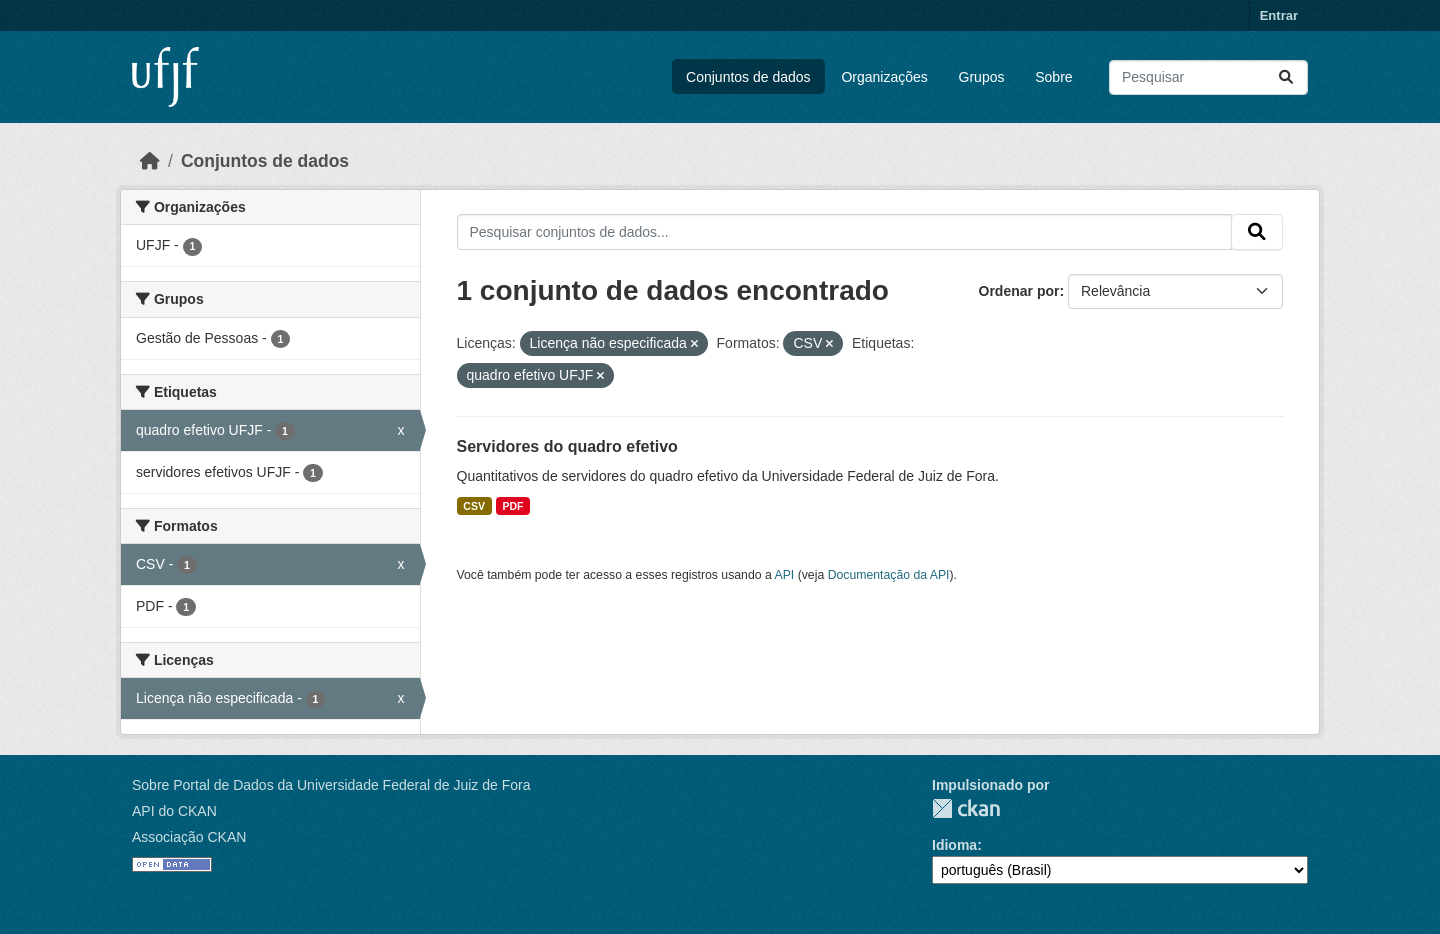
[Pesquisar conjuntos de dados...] (1208, 77)
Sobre (1053, 77)
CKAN (966, 808)
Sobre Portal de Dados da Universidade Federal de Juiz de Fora (331, 785)
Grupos (982, 77)
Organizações (884, 77)
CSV (474, 506)
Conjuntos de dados (748, 77)
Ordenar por (1019, 291)
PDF (512, 506)
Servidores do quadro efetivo (567, 446)
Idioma (954, 845)
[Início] (150, 161)
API (785, 575)
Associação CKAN (189, 837)
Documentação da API (889, 575)
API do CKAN (174, 811)
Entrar (1279, 15)
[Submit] (1286, 77)
